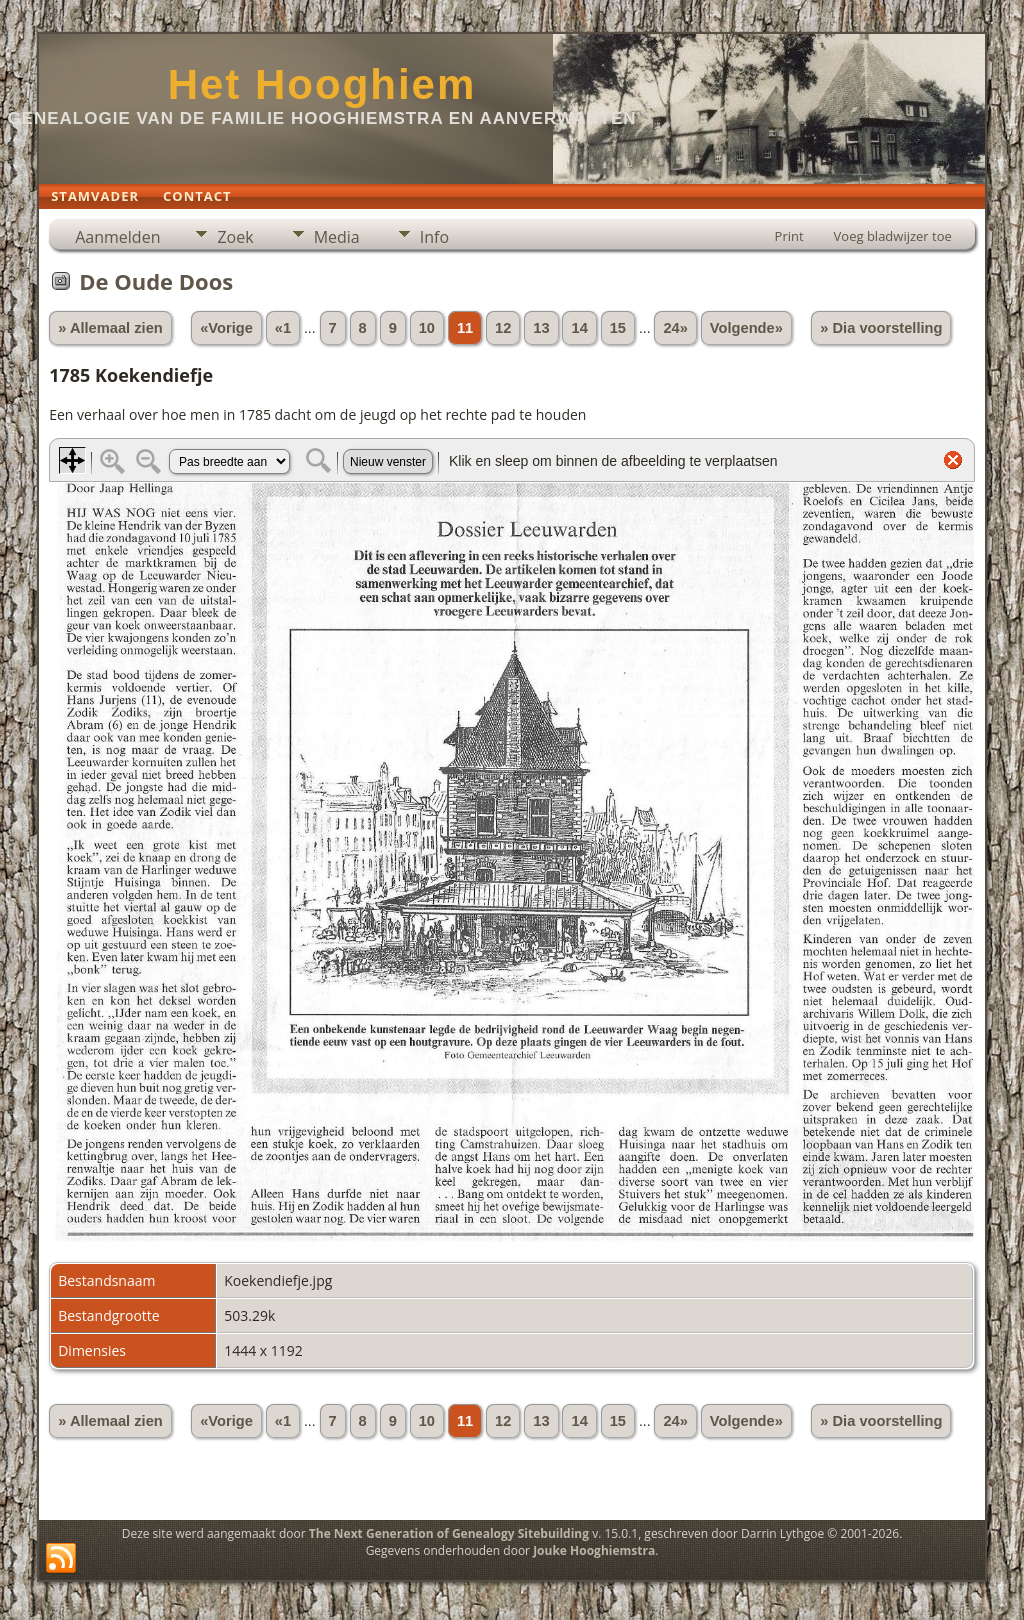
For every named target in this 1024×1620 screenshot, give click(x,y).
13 (541, 328)
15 (618, 328)
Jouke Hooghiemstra (594, 1550)
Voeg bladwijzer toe (893, 236)
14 (579, 328)
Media (337, 237)
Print (789, 236)
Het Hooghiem (322, 84)
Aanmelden (117, 237)
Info (434, 237)
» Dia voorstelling (881, 328)
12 (503, 328)
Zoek (235, 237)
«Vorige (226, 328)
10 (427, 328)
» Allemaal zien (110, 328)
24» (675, 328)
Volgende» (746, 328)
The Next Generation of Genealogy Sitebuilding (449, 1533)
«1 (283, 328)
